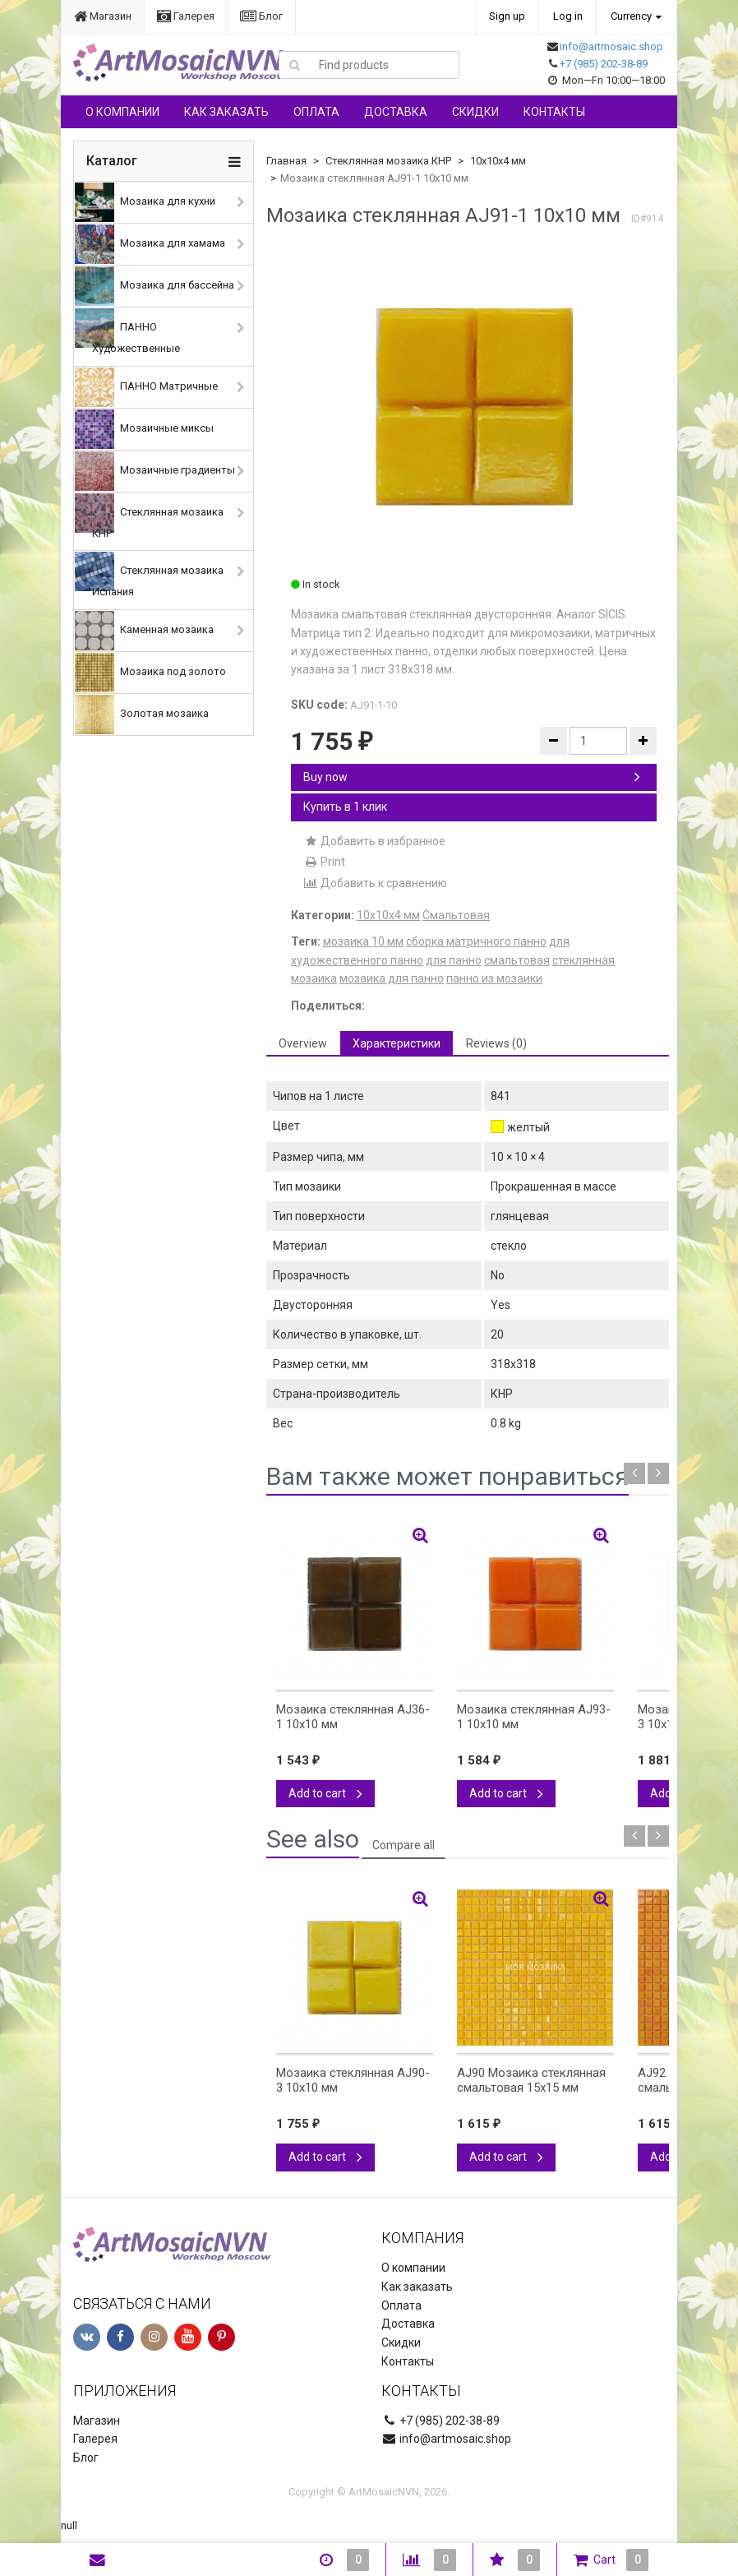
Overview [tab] (303, 1043)
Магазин (102, 16)
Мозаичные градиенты (155, 471)
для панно (454, 960)
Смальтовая (456, 915)
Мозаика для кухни (145, 202)
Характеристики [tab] (396, 1043)
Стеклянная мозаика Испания (149, 575)
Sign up (507, 16)
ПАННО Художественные (127, 331)
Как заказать (226, 111)
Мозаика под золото (150, 672)
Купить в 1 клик (345, 806)
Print (324, 861)
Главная (286, 161)
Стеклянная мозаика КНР (149, 516)
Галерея (185, 16)
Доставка (395, 111)
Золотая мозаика (142, 714)
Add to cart (325, 1793)
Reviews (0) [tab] (496, 1043)
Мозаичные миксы (144, 429)
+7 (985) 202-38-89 (604, 64)
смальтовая (517, 960)
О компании (122, 111)
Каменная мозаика (144, 630)
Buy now (471, 777)
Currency (631, 16)
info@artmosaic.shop (611, 46)
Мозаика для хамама (150, 244)
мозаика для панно (391, 978)
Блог (261, 16)
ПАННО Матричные (146, 387)
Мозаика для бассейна (154, 286)
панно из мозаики (494, 978)
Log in (568, 16)
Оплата (316, 111)
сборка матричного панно (476, 941)
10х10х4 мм (498, 161)
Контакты (554, 111)
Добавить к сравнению (375, 883)
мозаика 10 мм (363, 941)
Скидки (475, 111)
